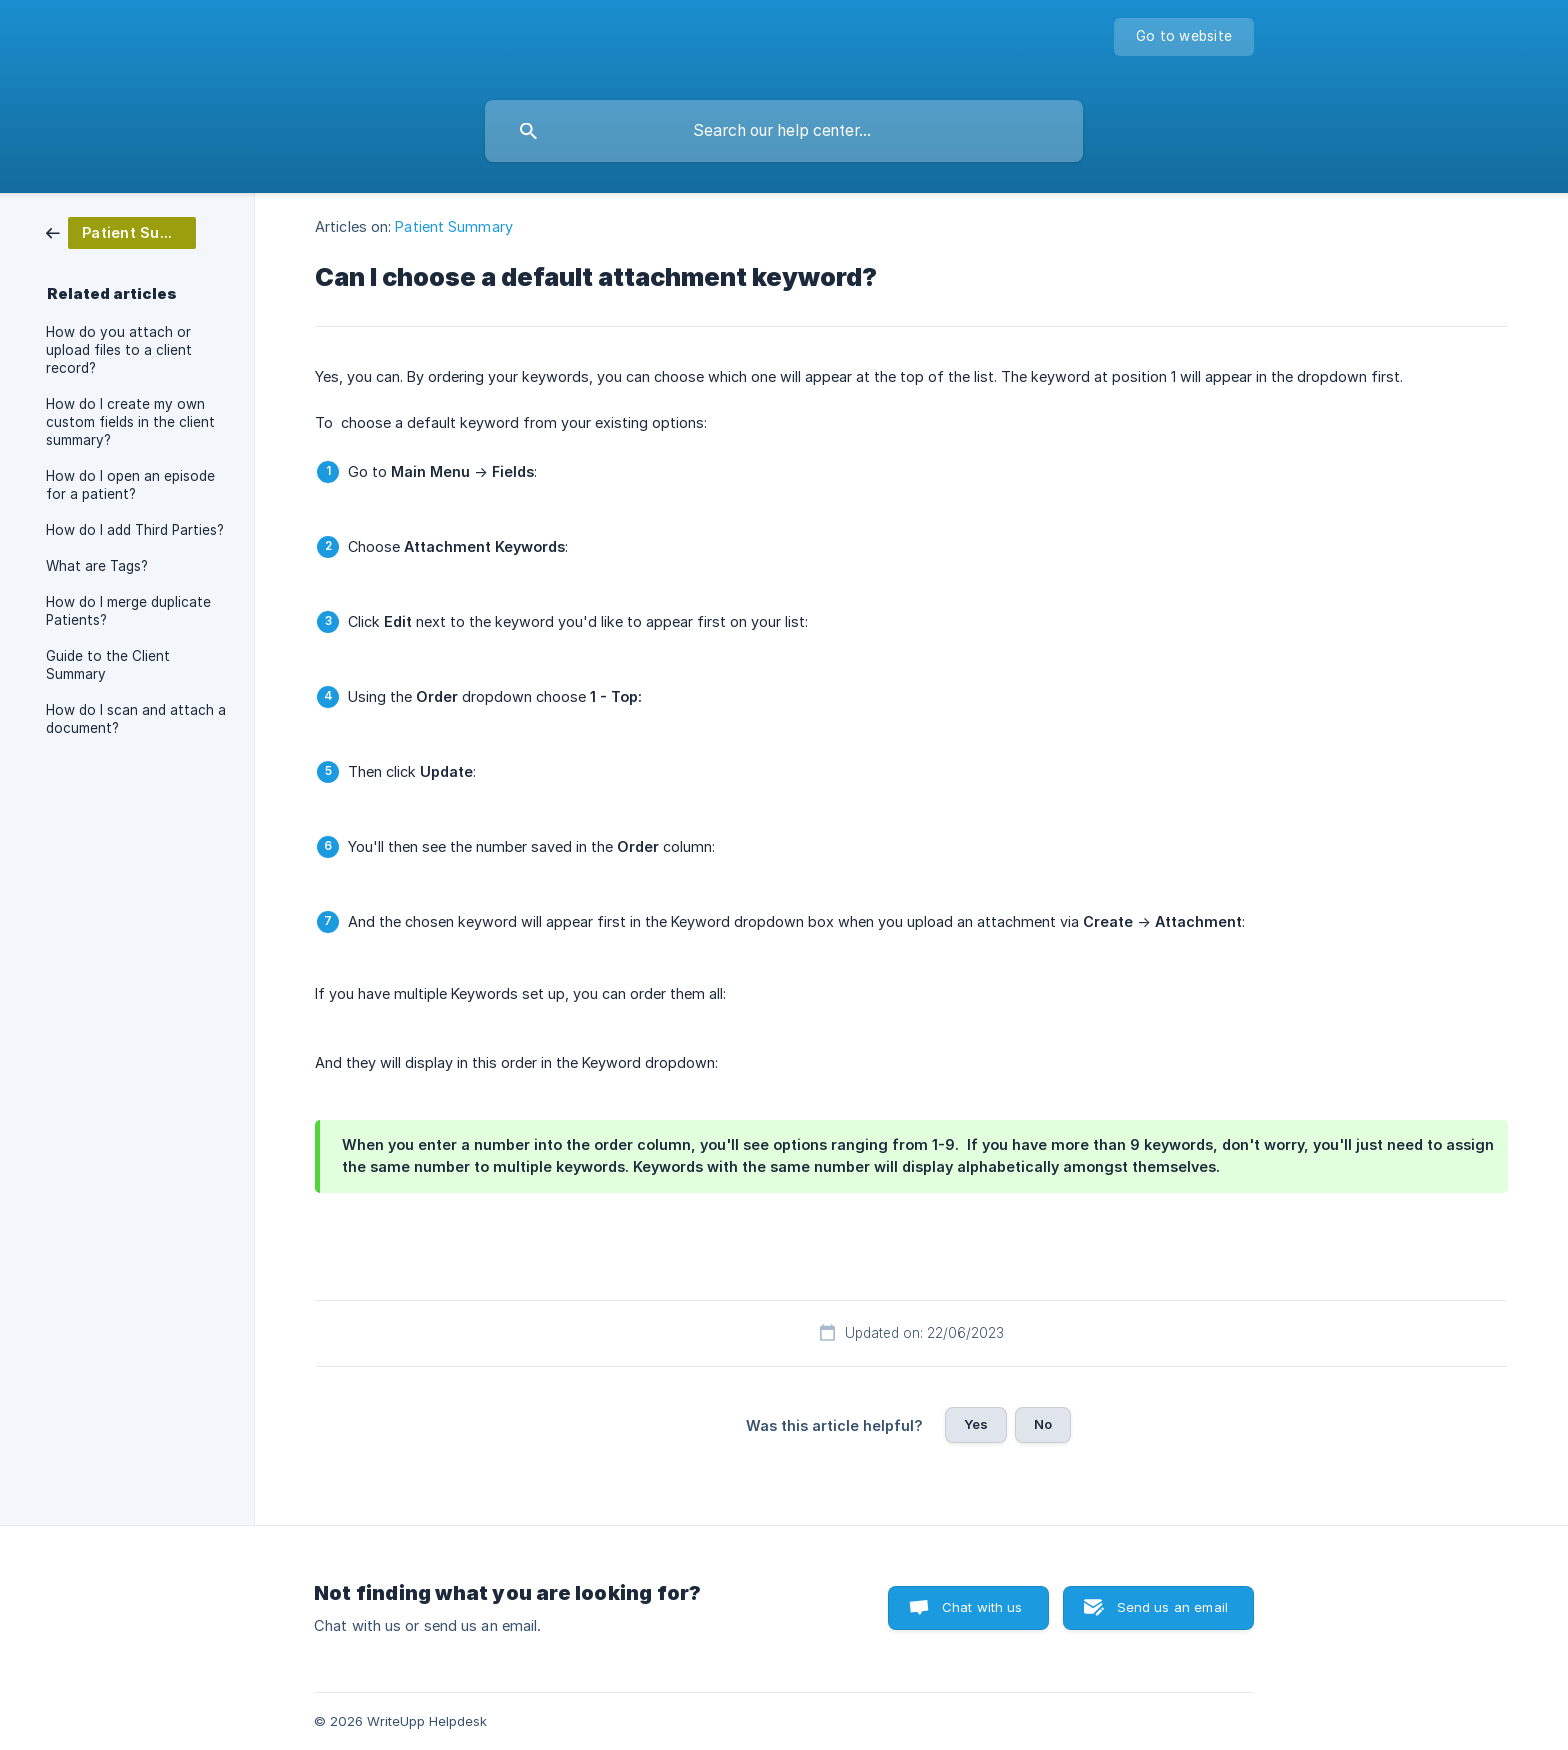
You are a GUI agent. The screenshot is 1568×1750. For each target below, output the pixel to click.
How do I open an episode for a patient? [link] (130, 485)
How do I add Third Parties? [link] (135, 530)
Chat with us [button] (982, 1607)
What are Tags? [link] (97, 566)
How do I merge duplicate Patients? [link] (128, 611)
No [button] (1043, 1424)
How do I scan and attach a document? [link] (136, 719)
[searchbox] (784, 131)
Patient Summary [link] (454, 226)
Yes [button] (976, 1424)
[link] (121, 231)
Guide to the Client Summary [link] (108, 665)
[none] (1184, 37)
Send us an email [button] (1172, 1607)
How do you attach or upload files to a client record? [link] (119, 350)
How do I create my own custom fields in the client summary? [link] (130, 422)
